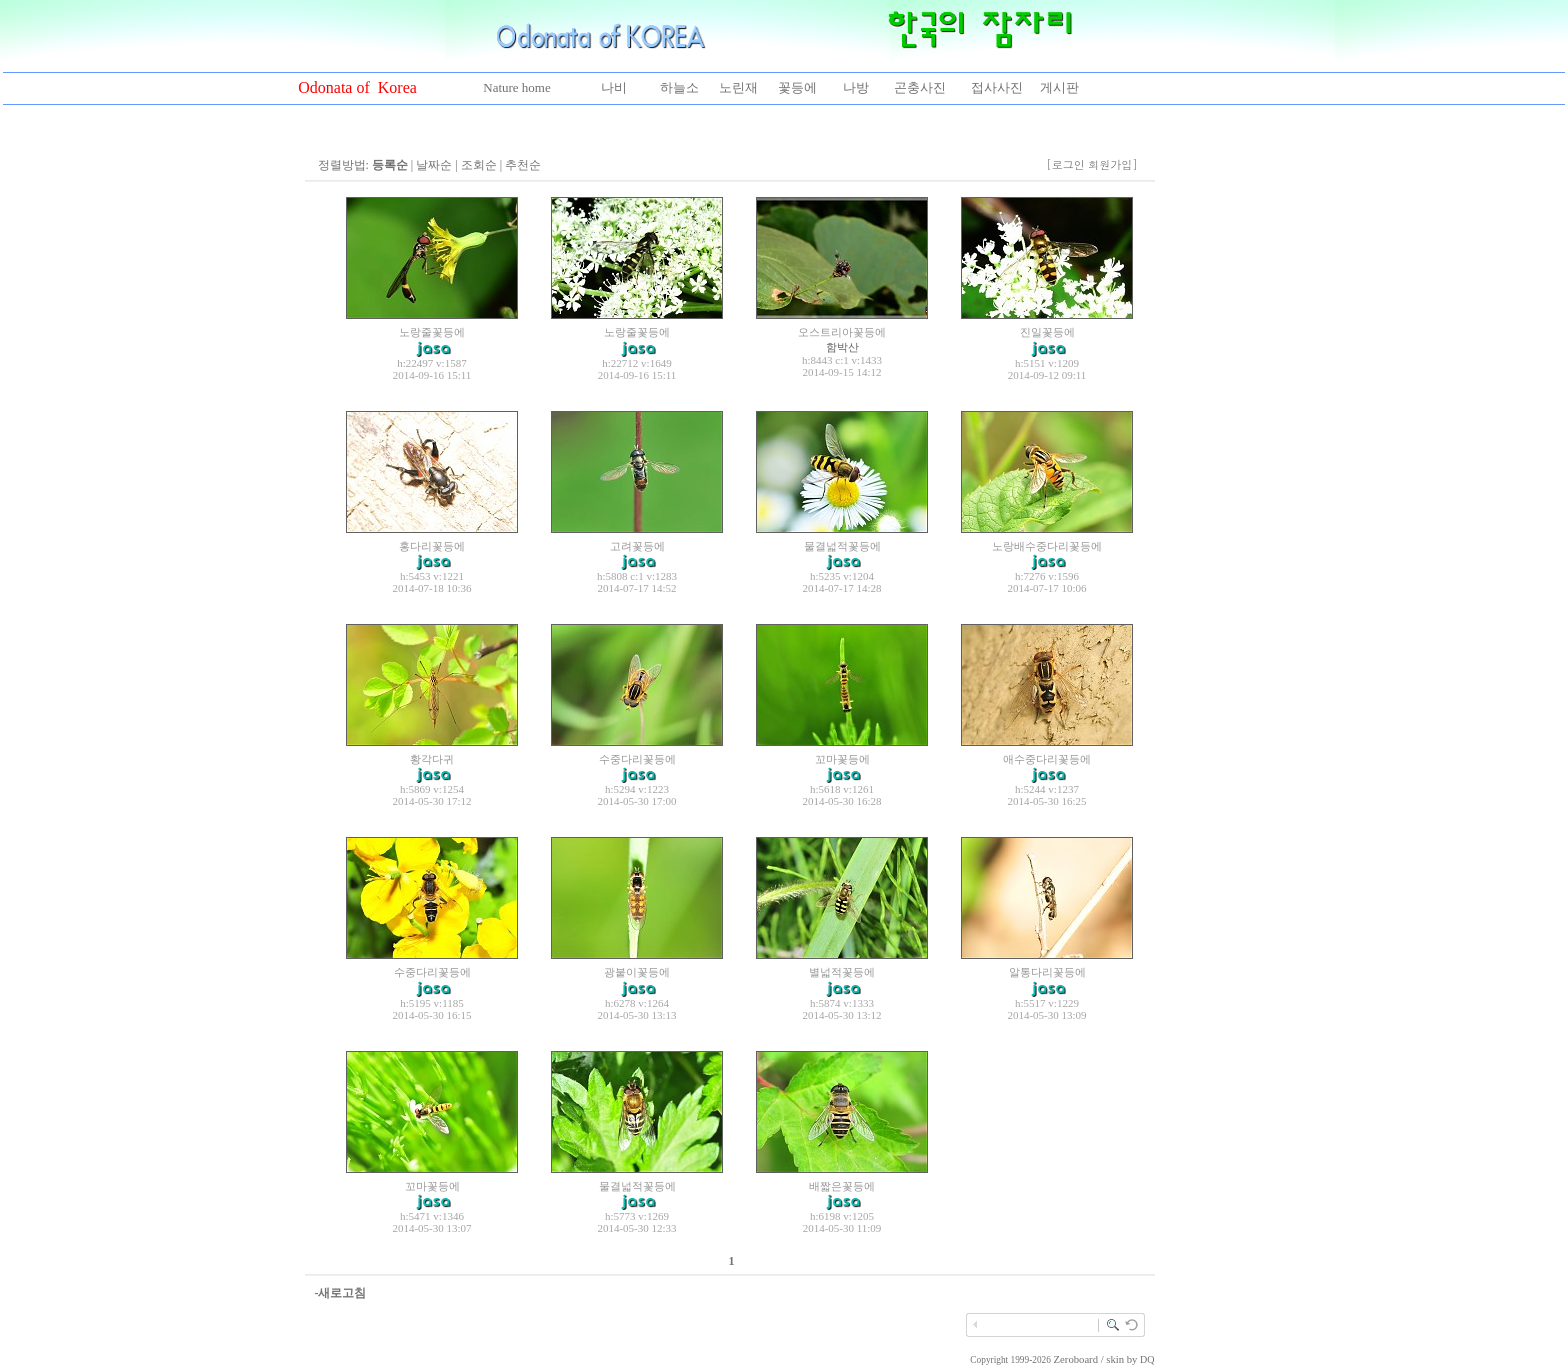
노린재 (738, 87)
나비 (614, 87)
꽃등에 (797, 87)
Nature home (517, 87)
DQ (1147, 1359)
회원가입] (1114, 164)
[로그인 (1065, 164)
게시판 (1059, 87)
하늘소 (679, 87)
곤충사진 (920, 87)
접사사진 (997, 87)
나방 (856, 87)
